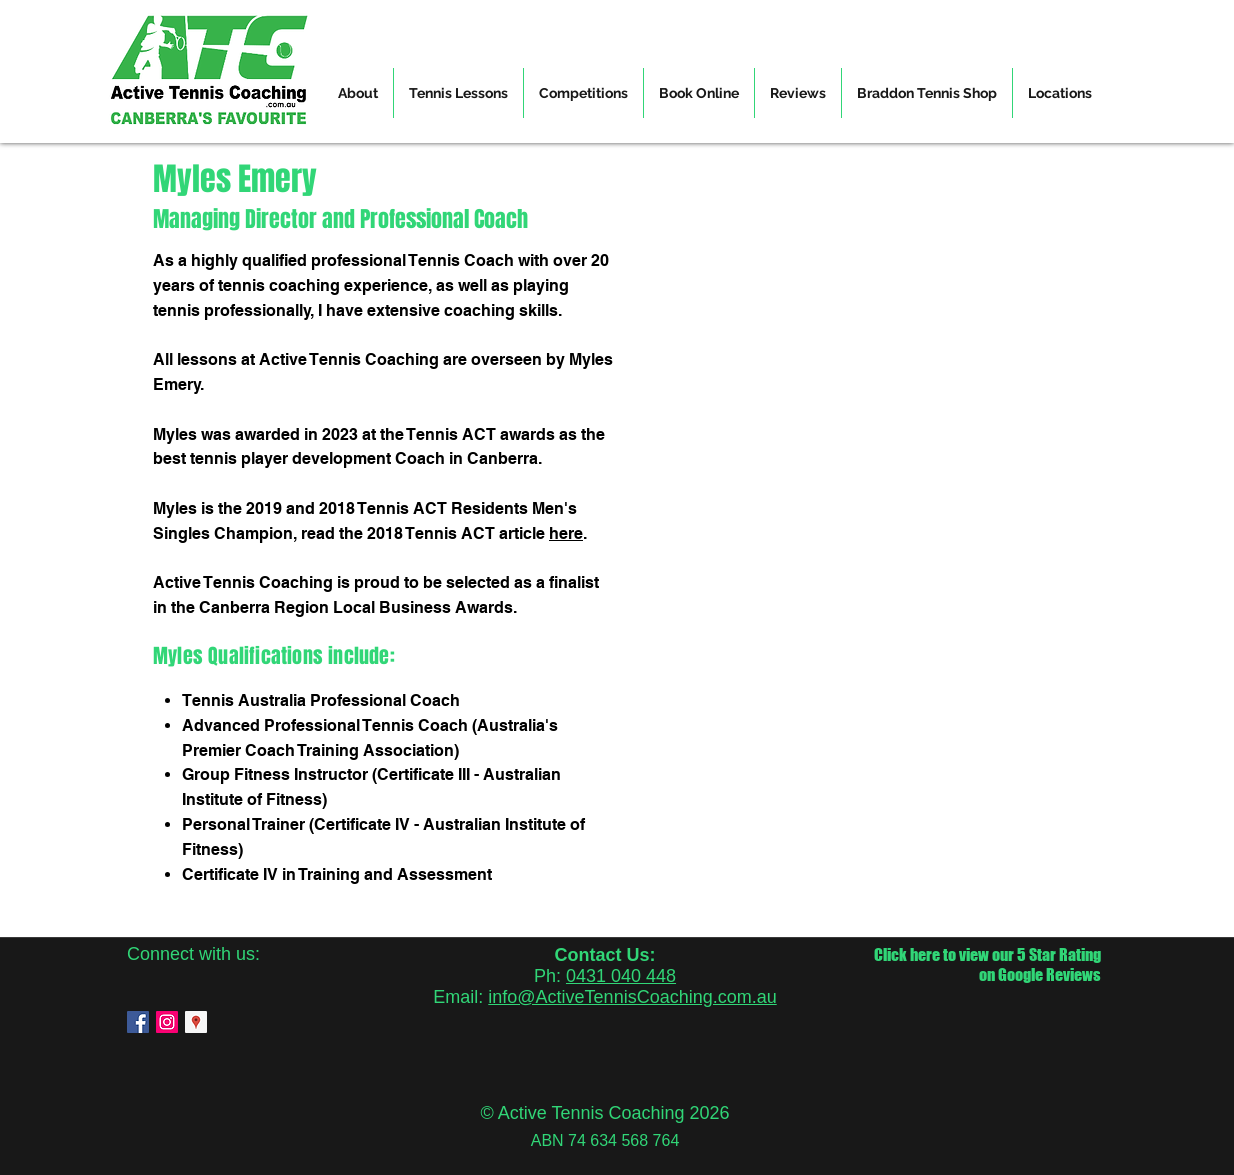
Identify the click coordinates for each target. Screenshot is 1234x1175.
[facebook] (138, 1022)
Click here (907, 954)
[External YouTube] (846, 402)
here (566, 533)
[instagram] (167, 1022)
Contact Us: (604, 955)
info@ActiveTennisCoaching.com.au (632, 997)
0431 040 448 (621, 976)
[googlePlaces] (196, 1022)
